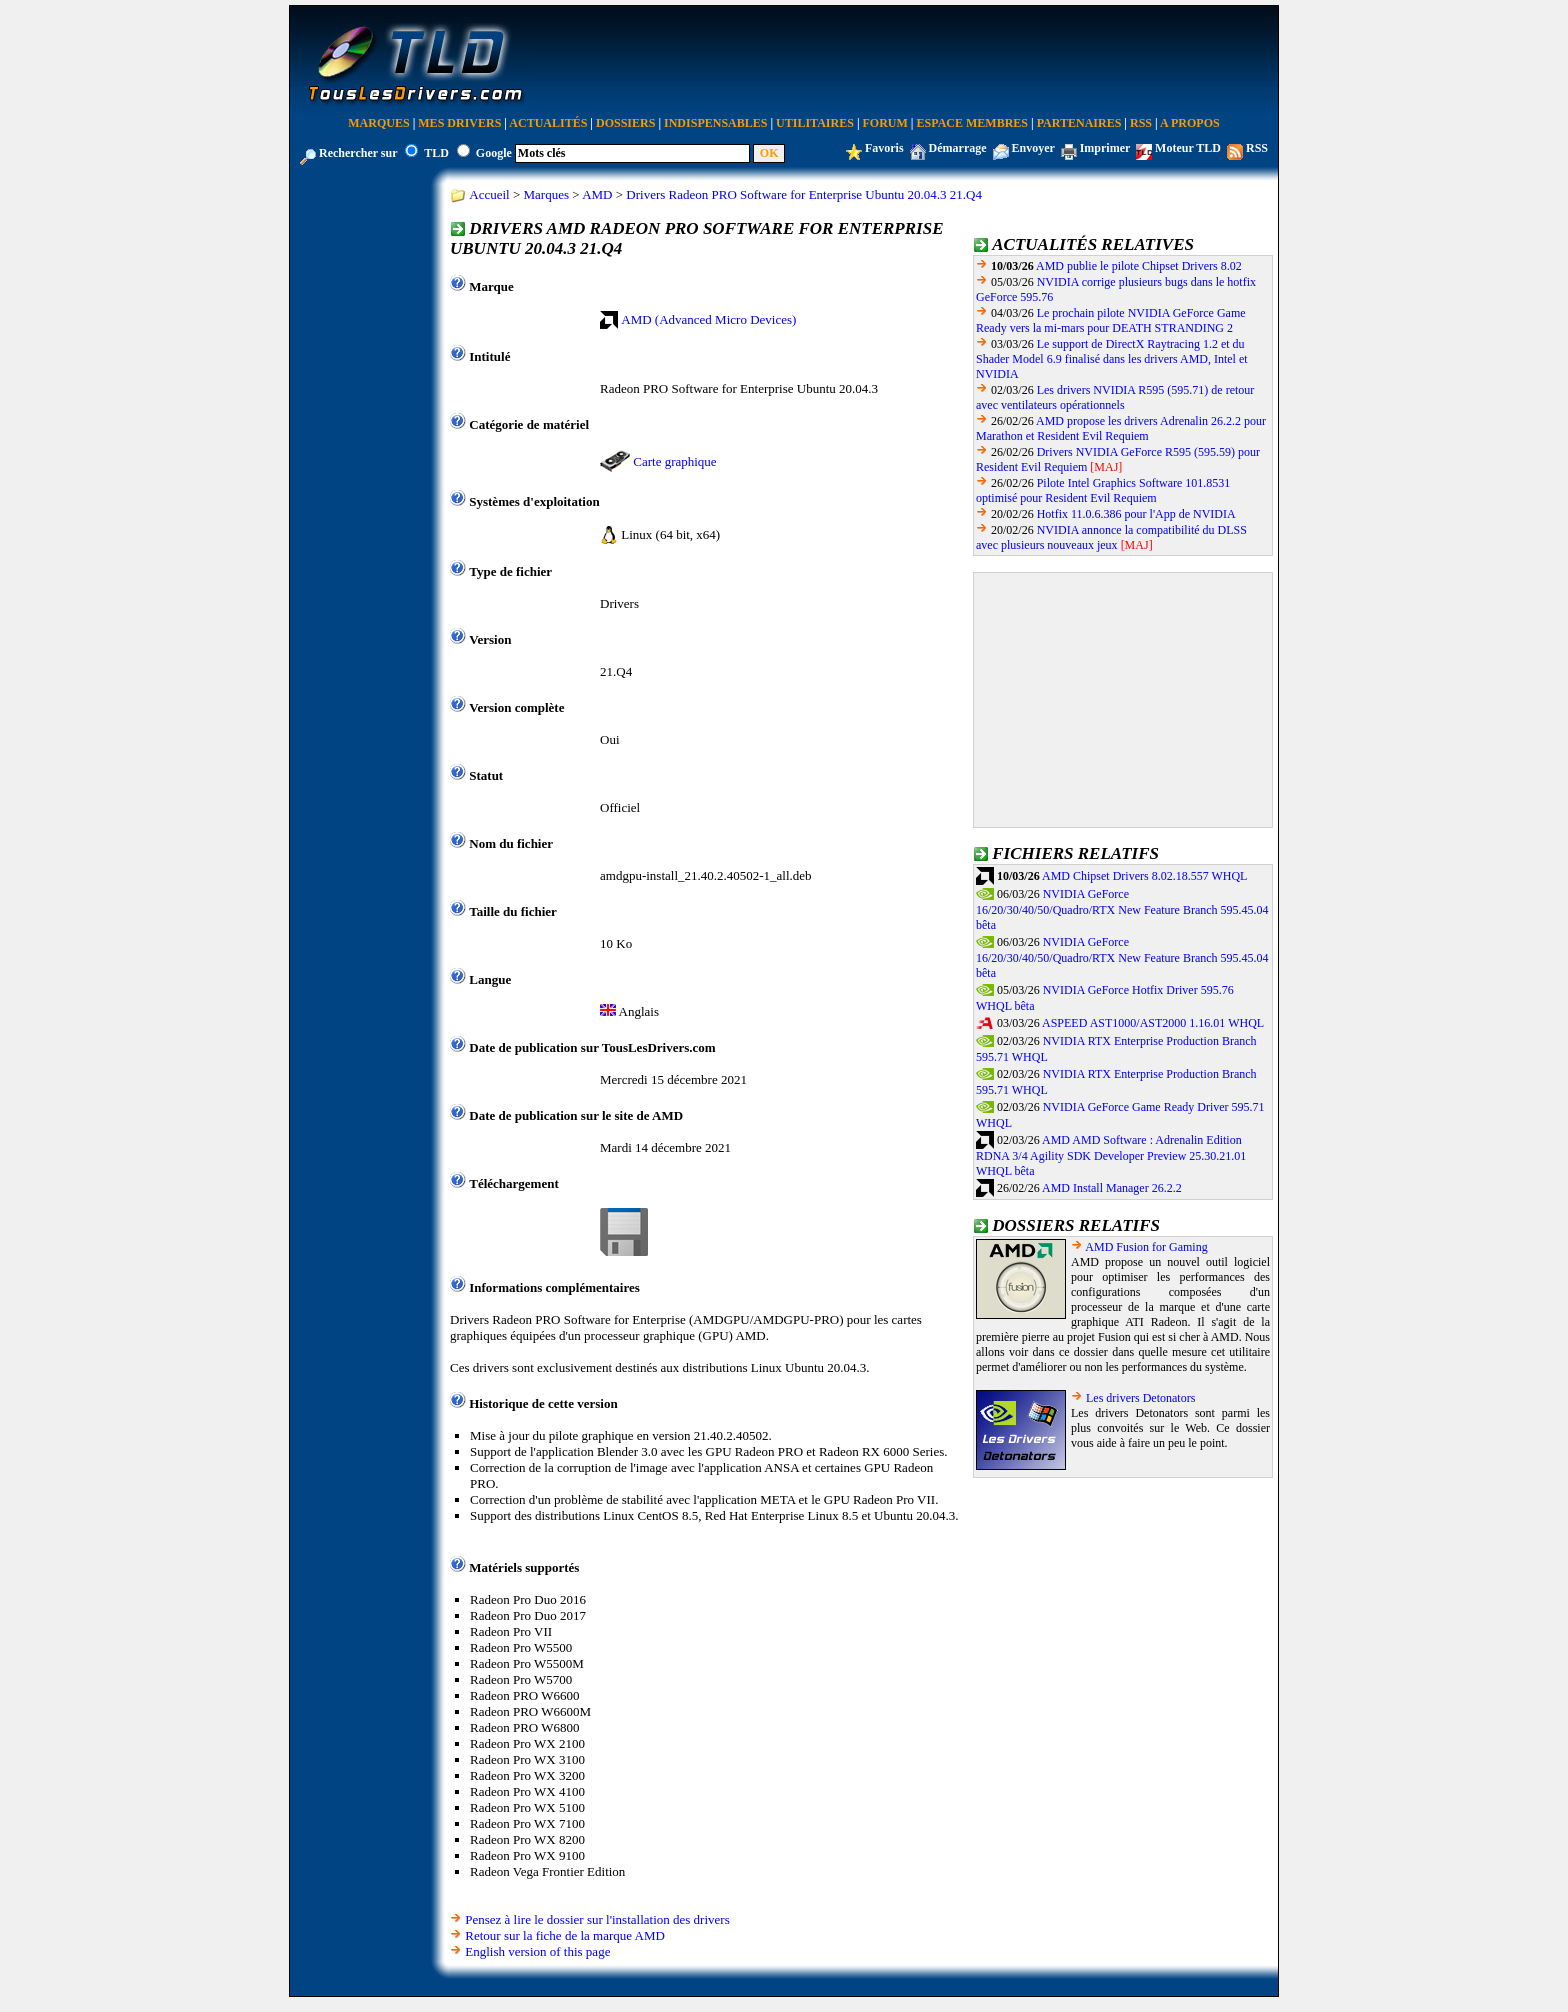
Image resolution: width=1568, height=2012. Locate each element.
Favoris (884, 148)
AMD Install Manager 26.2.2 (1112, 1188)
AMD (597, 194)
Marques (378, 123)
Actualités (548, 123)
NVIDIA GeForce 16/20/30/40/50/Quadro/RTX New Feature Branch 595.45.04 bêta (1122, 910)
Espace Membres (972, 123)
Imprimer (1105, 148)
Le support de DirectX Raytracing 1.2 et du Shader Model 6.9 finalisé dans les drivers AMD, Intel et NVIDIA (1112, 359)
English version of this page (537, 1951)
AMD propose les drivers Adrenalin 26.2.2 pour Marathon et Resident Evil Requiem (1121, 428)
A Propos (1190, 123)
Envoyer (1033, 148)
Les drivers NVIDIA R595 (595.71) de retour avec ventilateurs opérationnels (1115, 397)
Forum (885, 123)
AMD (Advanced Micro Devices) (708, 319)
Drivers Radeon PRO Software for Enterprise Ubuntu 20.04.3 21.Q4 (804, 194)
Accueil (489, 194)
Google (494, 153)
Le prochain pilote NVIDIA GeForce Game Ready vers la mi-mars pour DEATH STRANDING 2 (1111, 320)
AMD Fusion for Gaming (1146, 1247)
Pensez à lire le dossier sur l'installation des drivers (597, 1919)
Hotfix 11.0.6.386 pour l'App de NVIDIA (1136, 514)
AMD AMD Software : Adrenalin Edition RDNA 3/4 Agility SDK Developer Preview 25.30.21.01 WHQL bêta (1111, 1156)
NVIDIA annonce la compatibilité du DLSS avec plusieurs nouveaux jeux (1111, 537)
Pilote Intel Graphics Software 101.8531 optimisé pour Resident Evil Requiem (1103, 490)
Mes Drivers (459, 123)
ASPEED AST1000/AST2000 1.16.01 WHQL (1153, 1023)
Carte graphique (674, 461)
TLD (436, 153)
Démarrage (958, 148)
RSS (1141, 123)
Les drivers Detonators (1140, 1398)
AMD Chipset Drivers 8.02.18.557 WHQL (1144, 876)
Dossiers (625, 123)
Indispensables (715, 123)
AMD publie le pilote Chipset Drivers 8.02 (1139, 266)
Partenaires (1079, 123)
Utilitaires (815, 123)
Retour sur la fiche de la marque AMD (565, 1935)
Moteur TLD (1188, 148)
